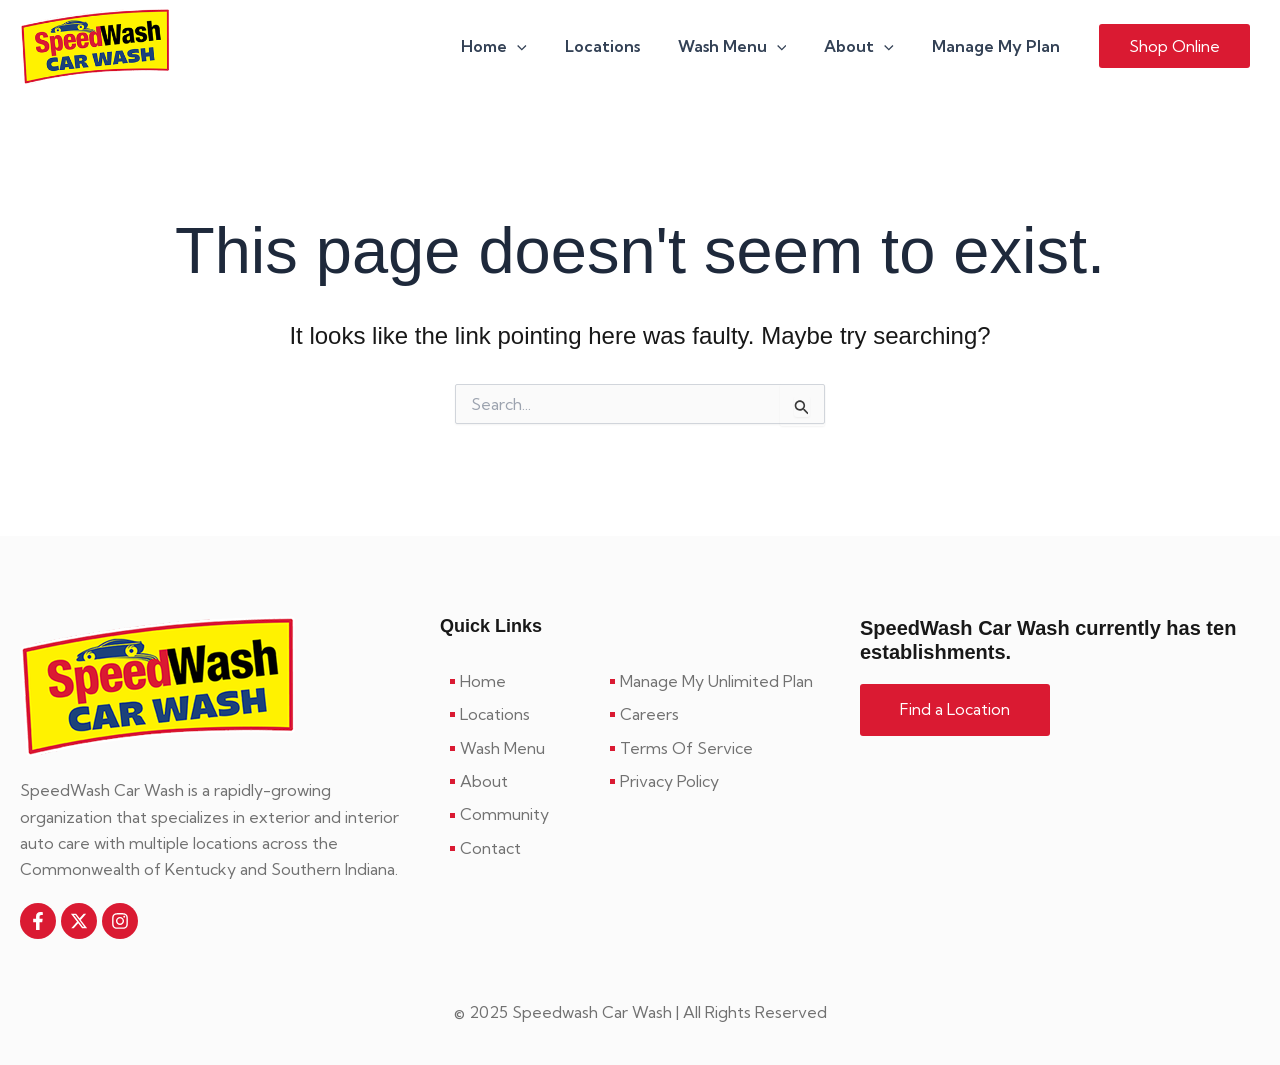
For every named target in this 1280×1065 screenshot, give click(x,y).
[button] (1174, 47)
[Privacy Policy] (720, 781)
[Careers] (720, 714)
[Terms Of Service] (720, 748)
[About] (520, 781)
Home (521, 47)
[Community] (520, 815)
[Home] (520, 681)
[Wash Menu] (520, 748)
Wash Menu (747, 47)
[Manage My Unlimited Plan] (720, 681)
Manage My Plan (999, 47)
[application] (544, 47)
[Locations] (520, 714)
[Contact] (520, 848)
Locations (623, 47)
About (868, 47)
